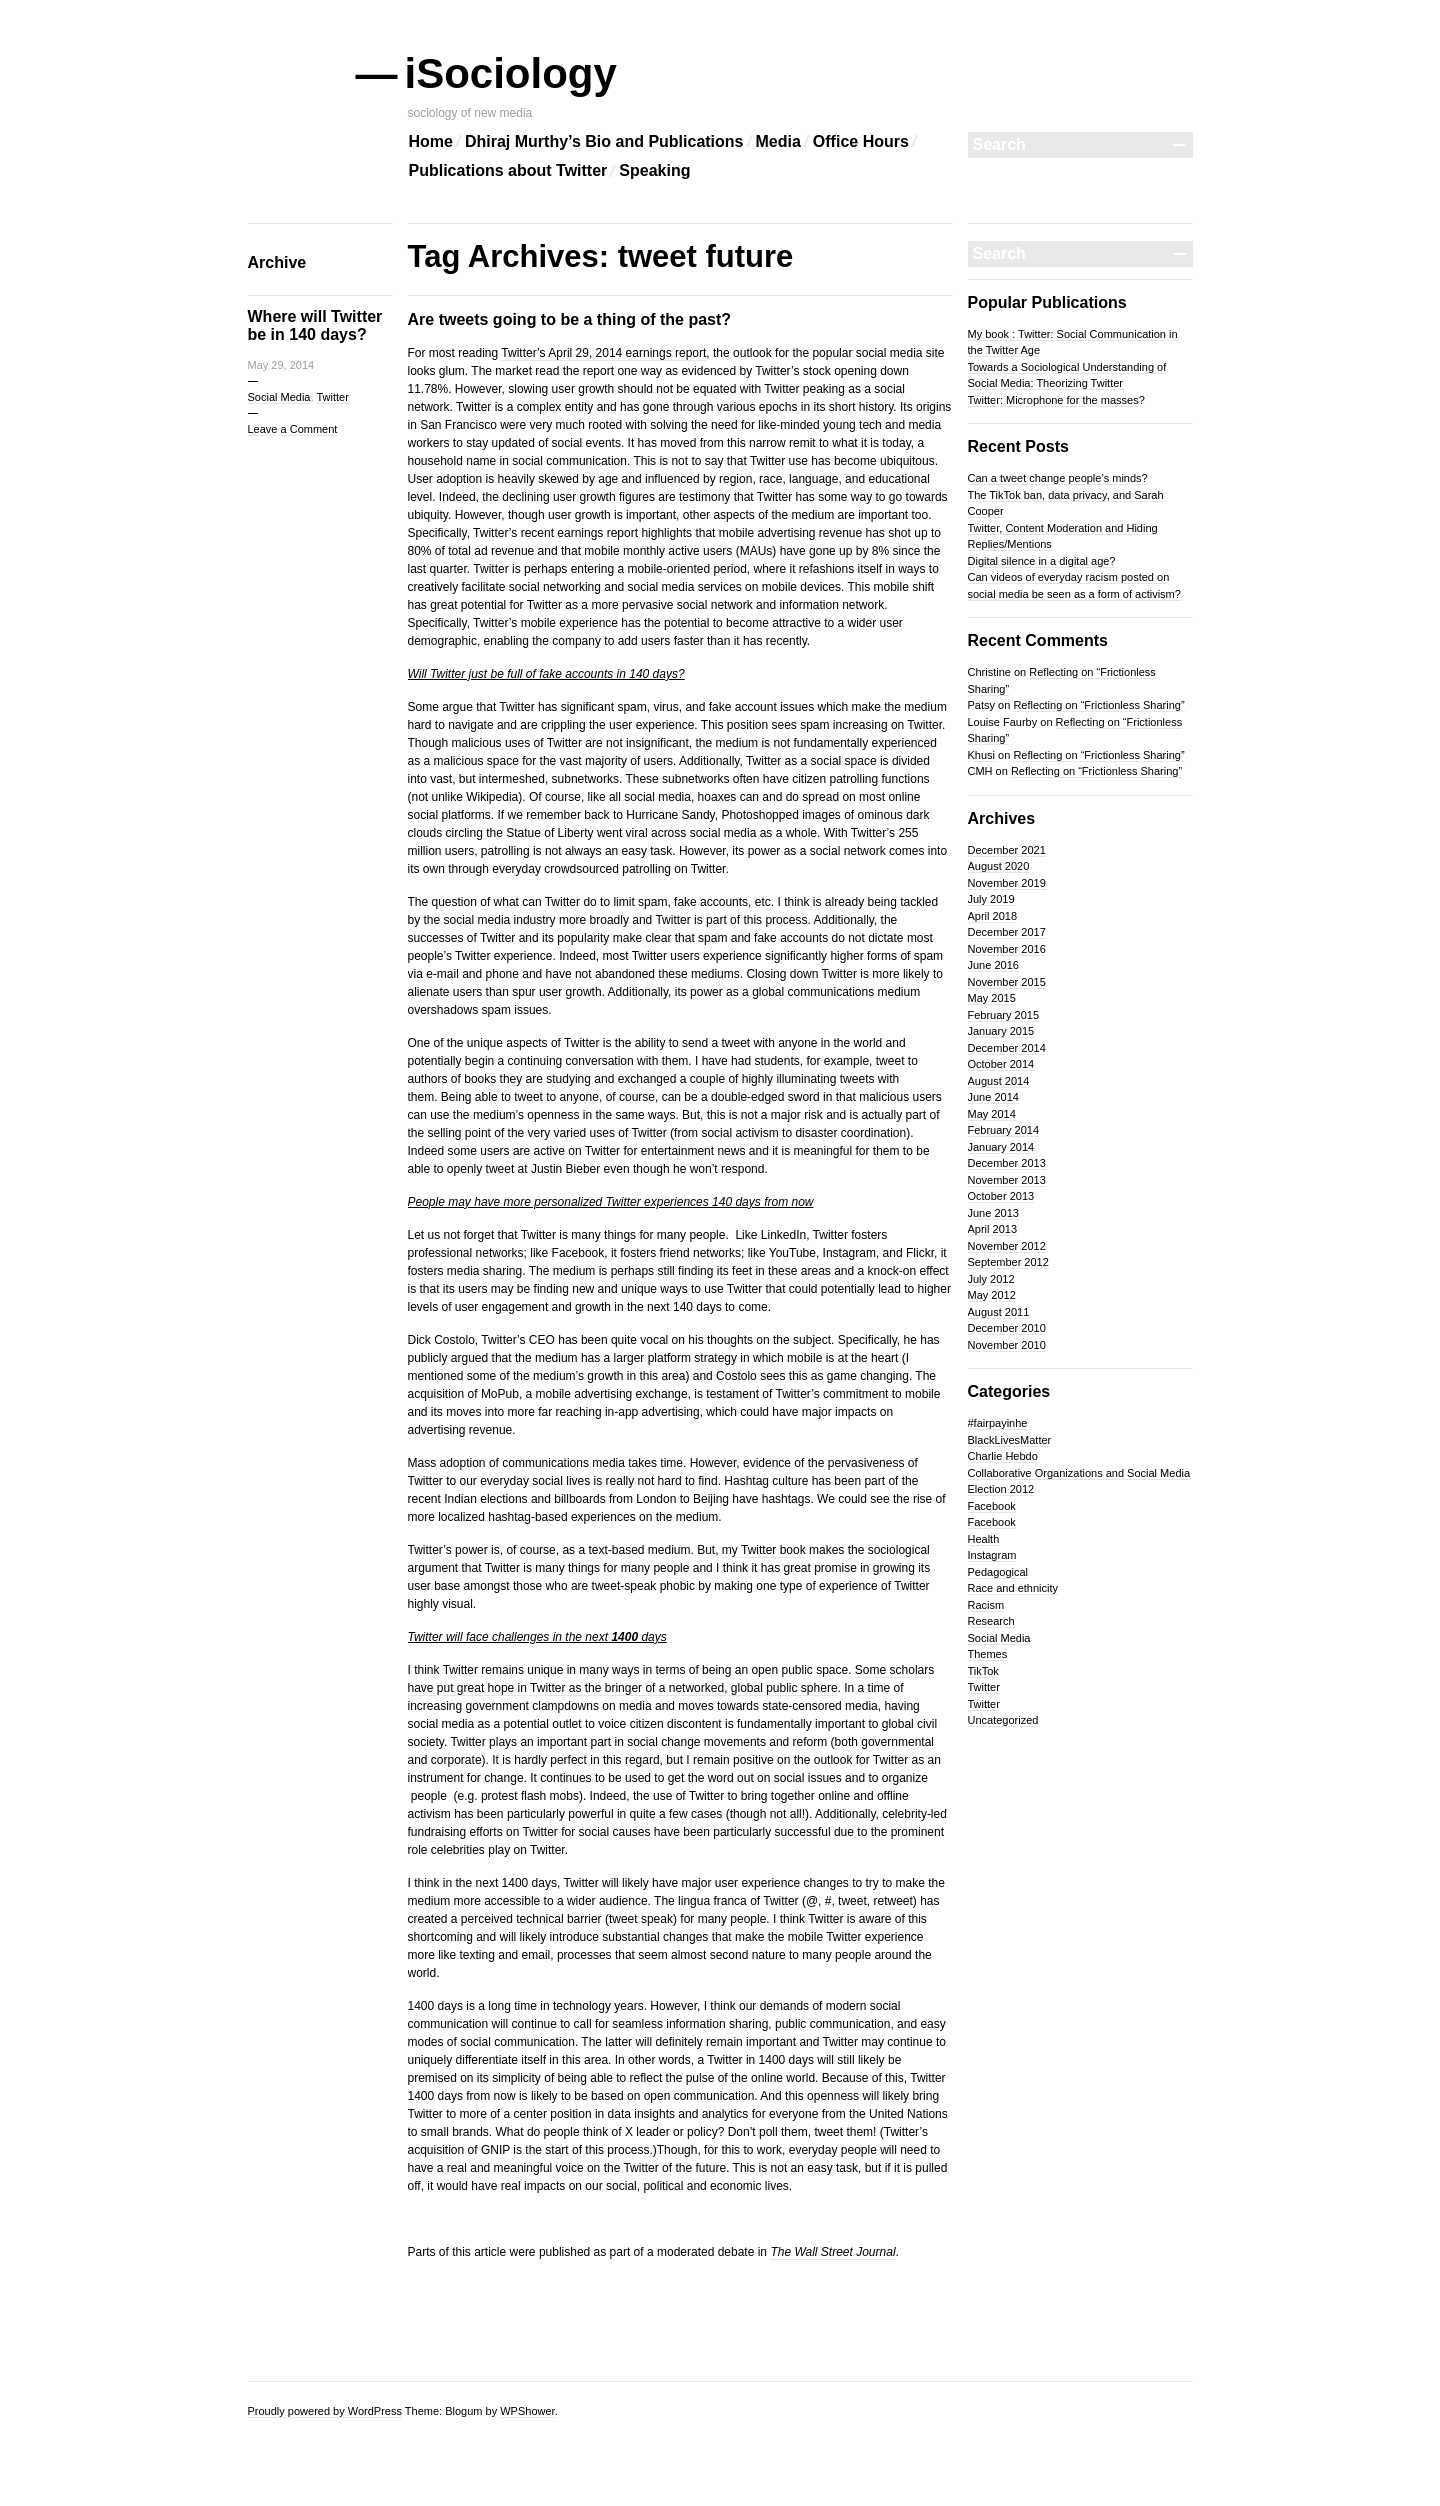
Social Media (279, 397)
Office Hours (861, 141)
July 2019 (991, 899)
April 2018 (993, 916)
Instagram (992, 1555)
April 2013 (993, 1229)
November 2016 (1007, 949)
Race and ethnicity (1013, 1588)
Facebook (992, 1506)
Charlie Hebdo (1003, 1456)
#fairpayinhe (998, 1423)
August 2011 (999, 1312)
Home (431, 141)
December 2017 (1007, 932)
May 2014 (992, 1114)
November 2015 (1007, 982)
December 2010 (1007, 1328)
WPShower (527, 2411)
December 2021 (1007, 850)
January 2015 (1001, 1031)
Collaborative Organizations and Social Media (1079, 1473)
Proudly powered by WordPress (325, 2411)
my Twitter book (764, 1550)
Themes (988, 1654)
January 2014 (1001, 1147)
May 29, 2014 (281, 365)
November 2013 (1007, 1180)
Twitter (332, 397)
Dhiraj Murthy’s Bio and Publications (604, 141)
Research (991, 1621)
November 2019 (1007, 883)
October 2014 (1001, 1064)
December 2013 (1007, 1163)
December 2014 (1007, 1048)
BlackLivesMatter (1010, 1440)
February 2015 (1004, 1015)
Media (778, 141)
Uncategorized (1003, 1720)
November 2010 (1007, 1345)
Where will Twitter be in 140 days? (315, 325)
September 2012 (1008, 1262)
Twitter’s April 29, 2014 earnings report (603, 353)
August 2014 (999, 1081)
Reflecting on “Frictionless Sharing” (1098, 705)
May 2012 (992, 1295)
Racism (986, 1605)
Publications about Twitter (508, 170)
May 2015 (992, 998)
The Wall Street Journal (832, 2252)
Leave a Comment (293, 429)
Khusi (982, 755)
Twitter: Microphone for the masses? (1056, 400)
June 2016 (993, 965)
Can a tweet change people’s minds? (1058, 478)
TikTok (983, 1671)
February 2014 (1004, 1130)
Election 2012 (1001, 1489)
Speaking (654, 170)
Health (984, 1539)
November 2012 (1007, 1246)
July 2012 (991, 1279)
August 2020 (999, 866)
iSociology (512, 73)
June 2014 (993, 1097)
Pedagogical (998, 1572)
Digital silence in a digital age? (1042, 561)
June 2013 (993, 1213)
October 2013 (1001, 1196)
